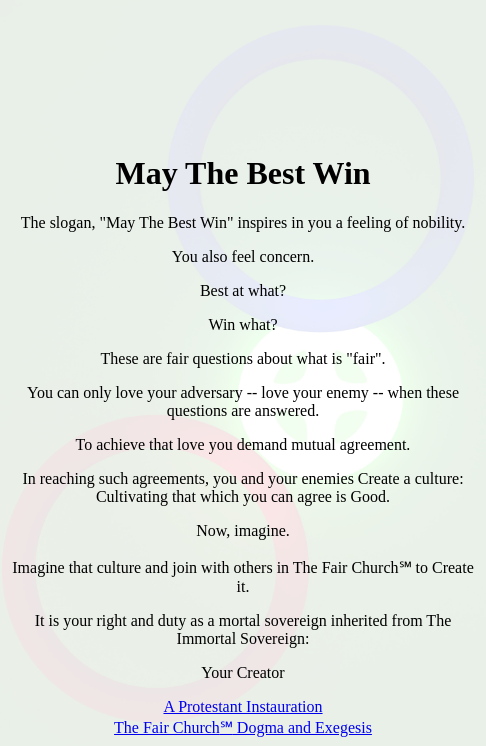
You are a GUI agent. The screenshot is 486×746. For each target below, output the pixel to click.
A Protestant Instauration (242, 706)
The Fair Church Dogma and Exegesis (243, 727)
